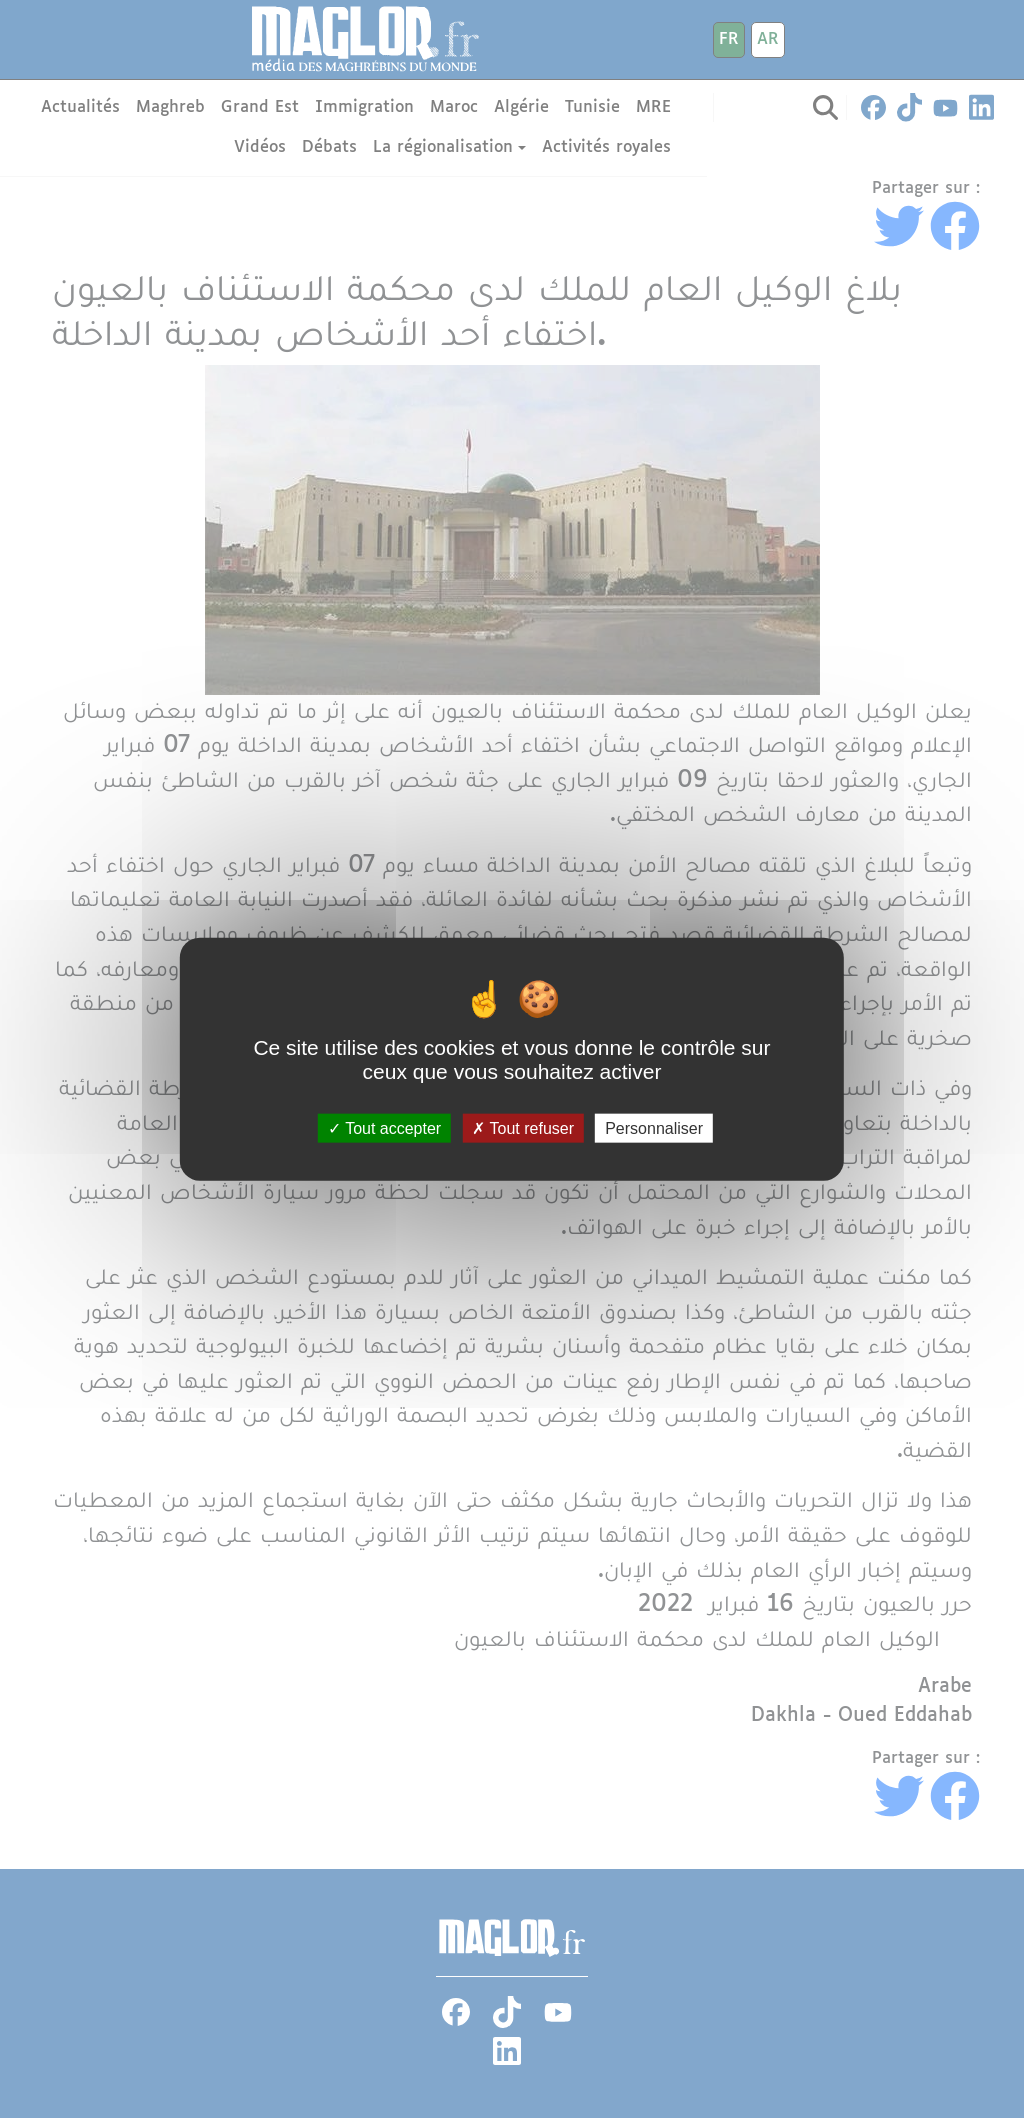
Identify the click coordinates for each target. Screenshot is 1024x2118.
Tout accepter (384, 1127)
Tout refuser (523, 1127)
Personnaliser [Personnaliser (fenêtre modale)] (654, 1127)
